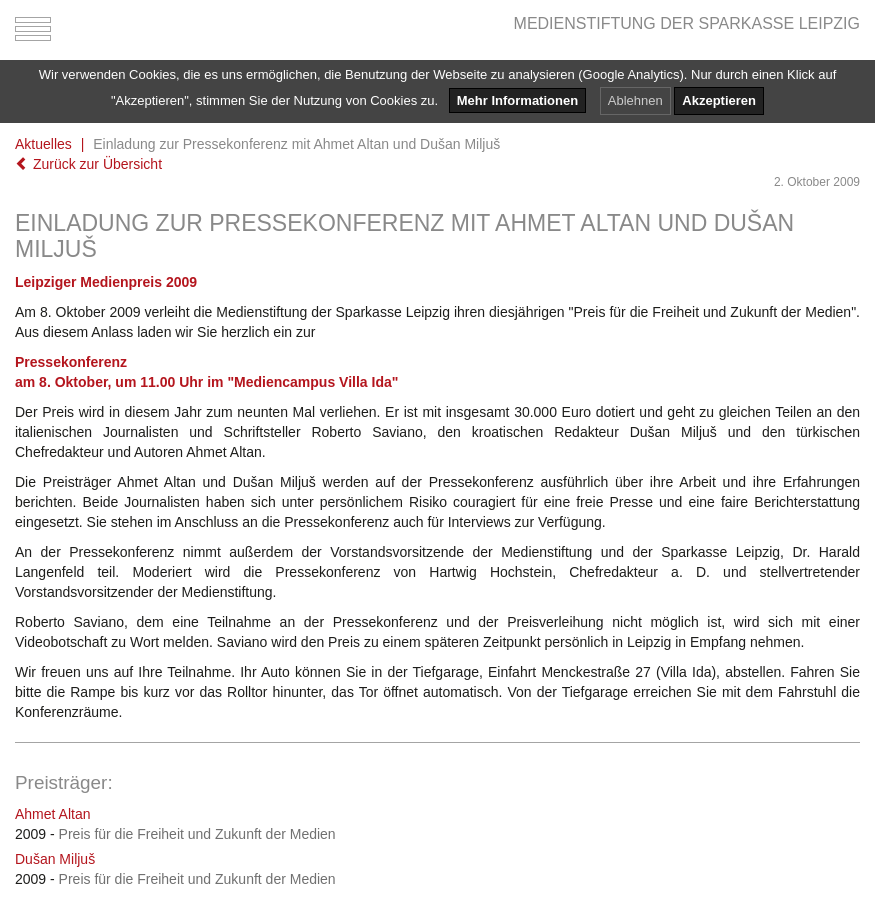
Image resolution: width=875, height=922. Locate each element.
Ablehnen (635, 100)
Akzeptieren (719, 100)
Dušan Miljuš (55, 859)
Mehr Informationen (517, 100)
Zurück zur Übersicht (88, 164)
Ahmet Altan (53, 814)
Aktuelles (43, 144)
